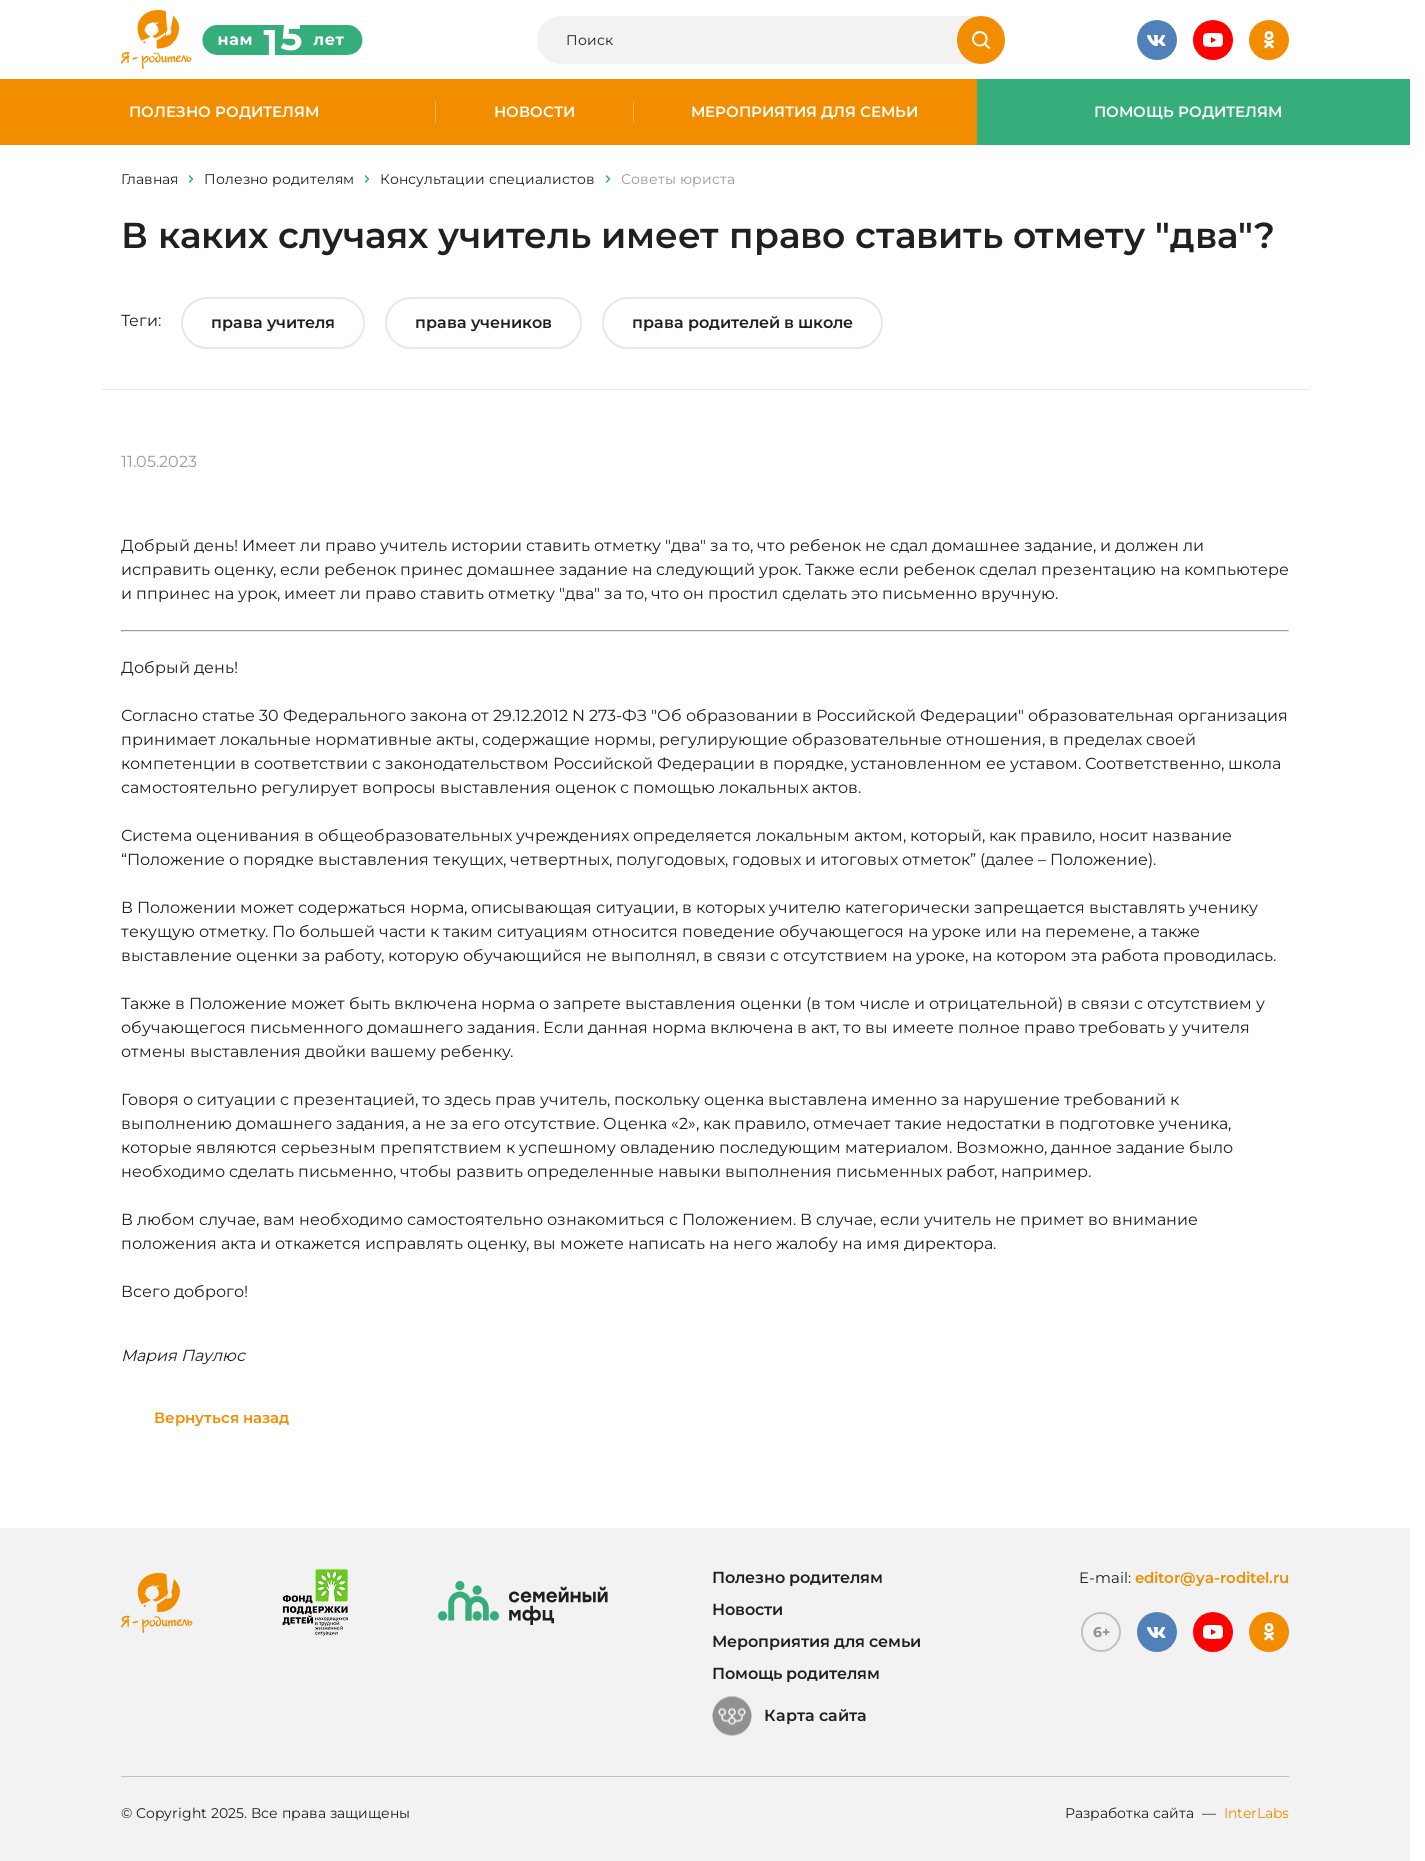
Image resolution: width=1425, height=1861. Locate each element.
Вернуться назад (221, 1417)
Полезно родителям (224, 112)
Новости (534, 112)
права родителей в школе (742, 322)
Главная (149, 179)
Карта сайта (789, 1716)
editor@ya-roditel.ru (1212, 1577)
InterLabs (1256, 1813)
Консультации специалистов (487, 179)
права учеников (483, 322)
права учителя (273, 322)
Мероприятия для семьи (804, 112)
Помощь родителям (1188, 112)
